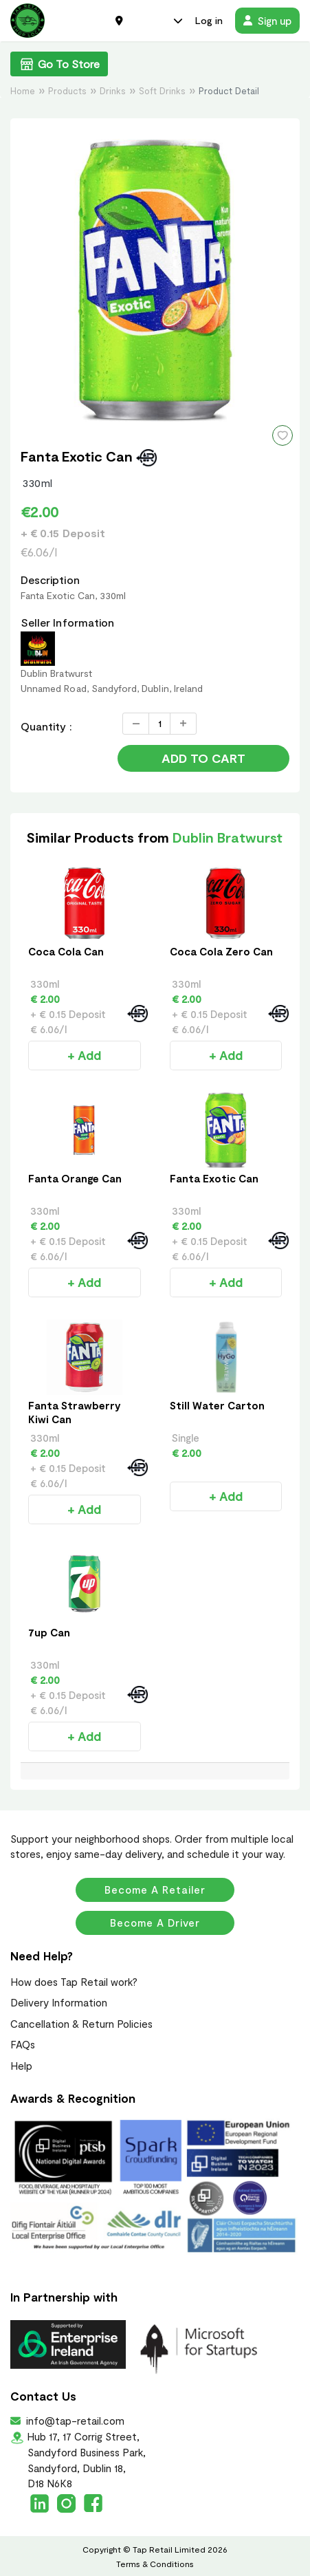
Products (67, 90)
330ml (38, 482)
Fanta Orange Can (75, 1178)
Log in (209, 20)
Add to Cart (203, 758)
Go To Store (59, 64)
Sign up (267, 20)
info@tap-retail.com (73, 2420)
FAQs (22, 2044)
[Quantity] (159, 723)
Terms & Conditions (155, 2563)
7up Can (49, 1632)
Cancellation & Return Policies (81, 2023)
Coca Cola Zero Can (221, 951)
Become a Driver (155, 1922)
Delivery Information (58, 2002)
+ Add (84, 1055)
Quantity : (46, 726)
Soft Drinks (162, 90)
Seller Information (67, 622)
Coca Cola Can (66, 951)
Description (50, 579)
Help (21, 2065)
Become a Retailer (155, 1889)
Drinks (113, 90)
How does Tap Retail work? (73, 1982)
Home (22, 90)
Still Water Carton (217, 1405)
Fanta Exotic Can (214, 1178)
